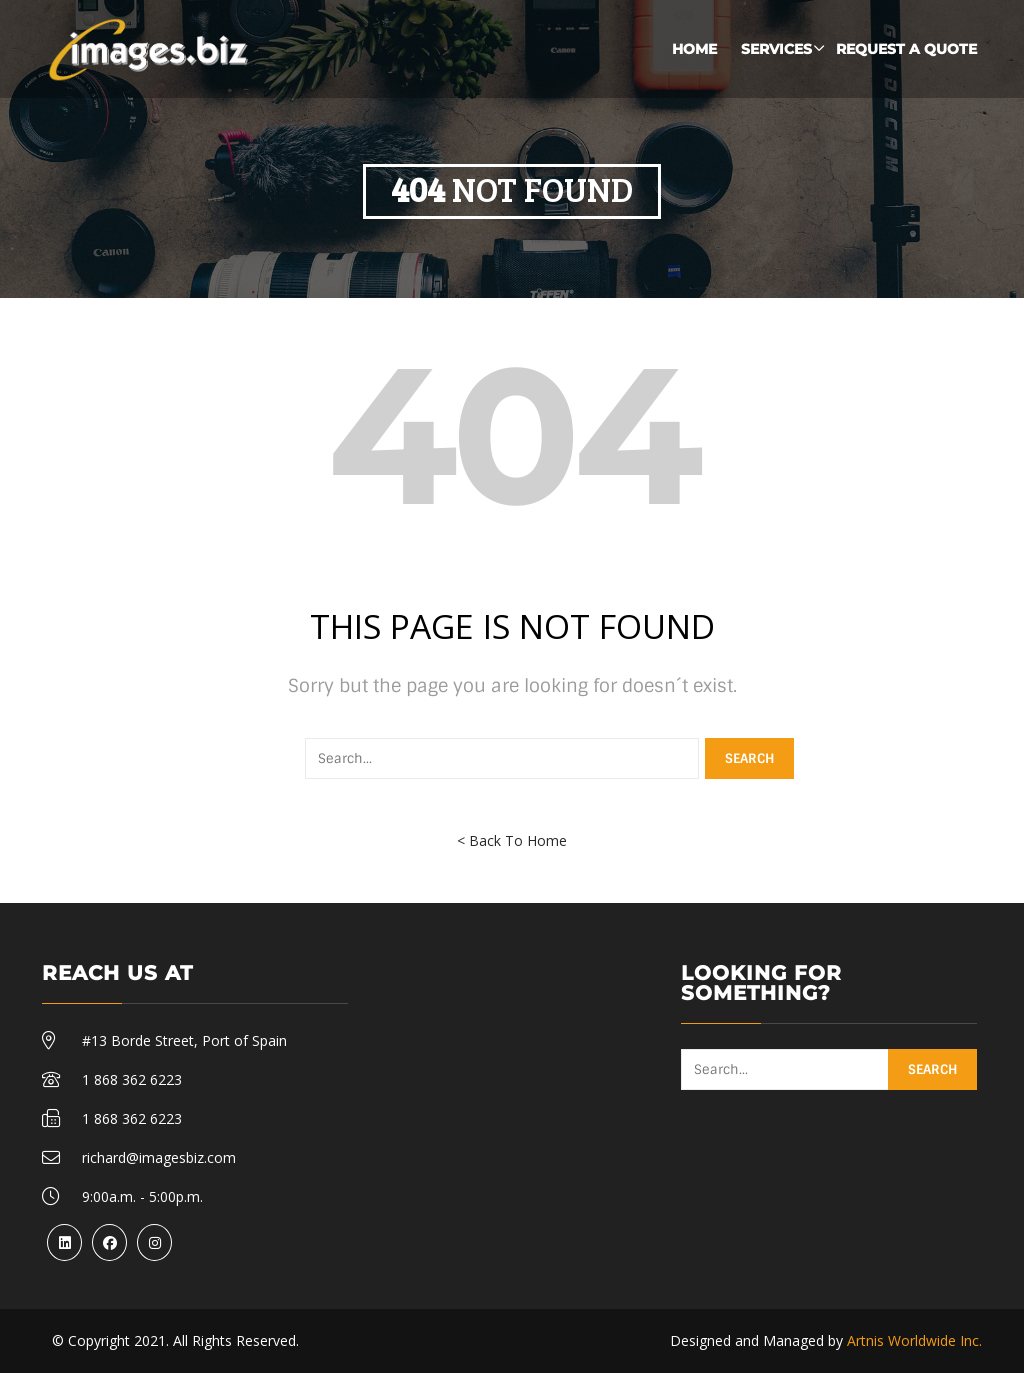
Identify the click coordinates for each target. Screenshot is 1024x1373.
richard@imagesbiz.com (159, 1157)
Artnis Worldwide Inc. (914, 1340)
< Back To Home (512, 840)
